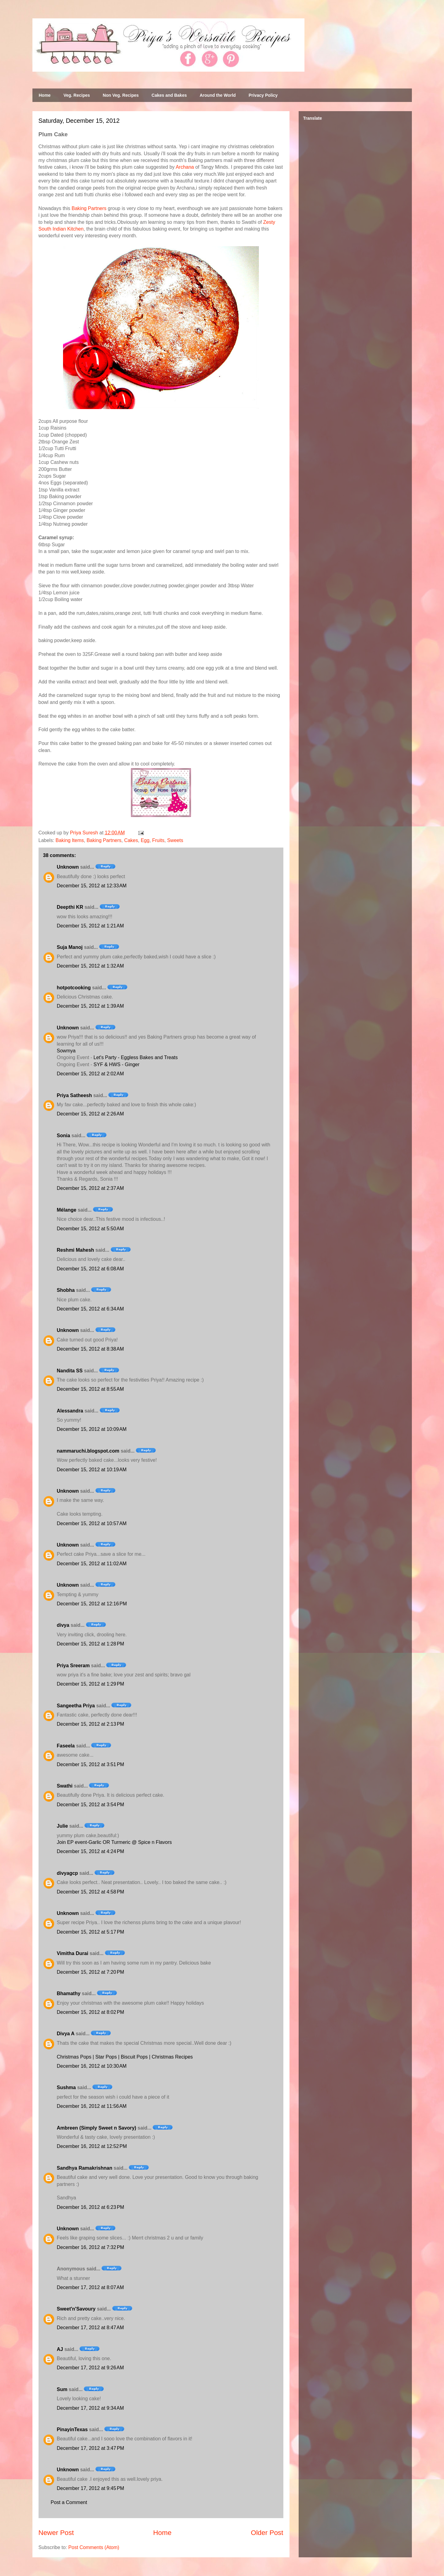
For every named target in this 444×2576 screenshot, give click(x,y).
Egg (145, 840)
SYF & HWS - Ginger (117, 1064)
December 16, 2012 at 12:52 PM (92, 2146)
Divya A (66, 2033)
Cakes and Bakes (169, 95)
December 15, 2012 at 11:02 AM (92, 1563)
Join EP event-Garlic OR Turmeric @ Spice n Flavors (114, 1842)
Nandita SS (70, 1370)
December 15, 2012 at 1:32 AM (90, 965)
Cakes (131, 840)
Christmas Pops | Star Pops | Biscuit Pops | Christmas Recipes (125, 2056)
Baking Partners (89, 208)
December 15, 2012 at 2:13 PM (90, 1724)
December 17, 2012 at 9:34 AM (90, 2408)
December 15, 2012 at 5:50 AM (90, 1228)
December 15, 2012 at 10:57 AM (92, 1523)
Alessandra (70, 1410)
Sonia (63, 1135)
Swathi (65, 1785)
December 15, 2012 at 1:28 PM (90, 1643)
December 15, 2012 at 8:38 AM (90, 1349)
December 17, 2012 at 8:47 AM (90, 2327)
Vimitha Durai (72, 1953)
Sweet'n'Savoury (76, 2308)
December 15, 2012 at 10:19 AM (92, 1469)
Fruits (158, 840)
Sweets (175, 840)
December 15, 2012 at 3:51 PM (90, 1764)
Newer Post (56, 2533)
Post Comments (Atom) (93, 2547)
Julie (62, 1826)
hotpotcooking (74, 987)
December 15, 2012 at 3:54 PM (90, 1804)
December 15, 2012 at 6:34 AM (90, 1308)
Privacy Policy (263, 95)
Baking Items (70, 840)
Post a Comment (69, 2502)
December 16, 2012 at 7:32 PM (90, 2247)
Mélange (66, 1210)
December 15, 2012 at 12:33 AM (92, 885)
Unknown (68, 867)
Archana (185, 167)
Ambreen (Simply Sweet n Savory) (96, 2127)
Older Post (267, 2533)
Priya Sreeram (73, 1665)
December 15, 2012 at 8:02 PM (90, 2012)
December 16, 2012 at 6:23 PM (90, 2207)
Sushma (67, 2087)
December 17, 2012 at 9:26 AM (90, 2367)
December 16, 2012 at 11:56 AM (92, 2106)
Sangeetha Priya (76, 1705)
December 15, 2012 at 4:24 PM (90, 1851)
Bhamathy (68, 1993)
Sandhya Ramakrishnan (84, 2168)
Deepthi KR (70, 907)
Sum (62, 2389)
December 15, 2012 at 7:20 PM (90, 1972)
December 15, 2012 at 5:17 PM (90, 1932)
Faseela (66, 1745)
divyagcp (67, 1873)
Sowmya (66, 1050)
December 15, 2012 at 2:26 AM (90, 1113)
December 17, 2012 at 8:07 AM (90, 2287)
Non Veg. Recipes (121, 95)
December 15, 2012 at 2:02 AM (90, 1073)
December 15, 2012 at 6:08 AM (90, 1268)
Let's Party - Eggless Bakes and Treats (136, 1057)
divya (63, 1625)
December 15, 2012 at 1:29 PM (90, 1684)
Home (45, 95)
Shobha (66, 1290)
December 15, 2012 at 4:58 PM (90, 1891)
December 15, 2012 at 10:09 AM (92, 1429)
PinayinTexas (72, 2429)
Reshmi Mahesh (75, 1250)
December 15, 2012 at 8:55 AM (90, 1389)
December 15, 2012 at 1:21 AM (90, 925)
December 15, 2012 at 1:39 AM (90, 1006)
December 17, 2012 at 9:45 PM (90, 2488)
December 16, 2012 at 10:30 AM (92, 2066)
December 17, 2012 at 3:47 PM (90, 2448)
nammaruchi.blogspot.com (88, 1450)
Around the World (218, 95)
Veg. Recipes (76, 95)
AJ (60, 2349)
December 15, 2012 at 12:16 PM (92, 1603)
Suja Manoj (70, 947)
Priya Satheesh (74, 1095)
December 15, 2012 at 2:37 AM (90, 1188)
